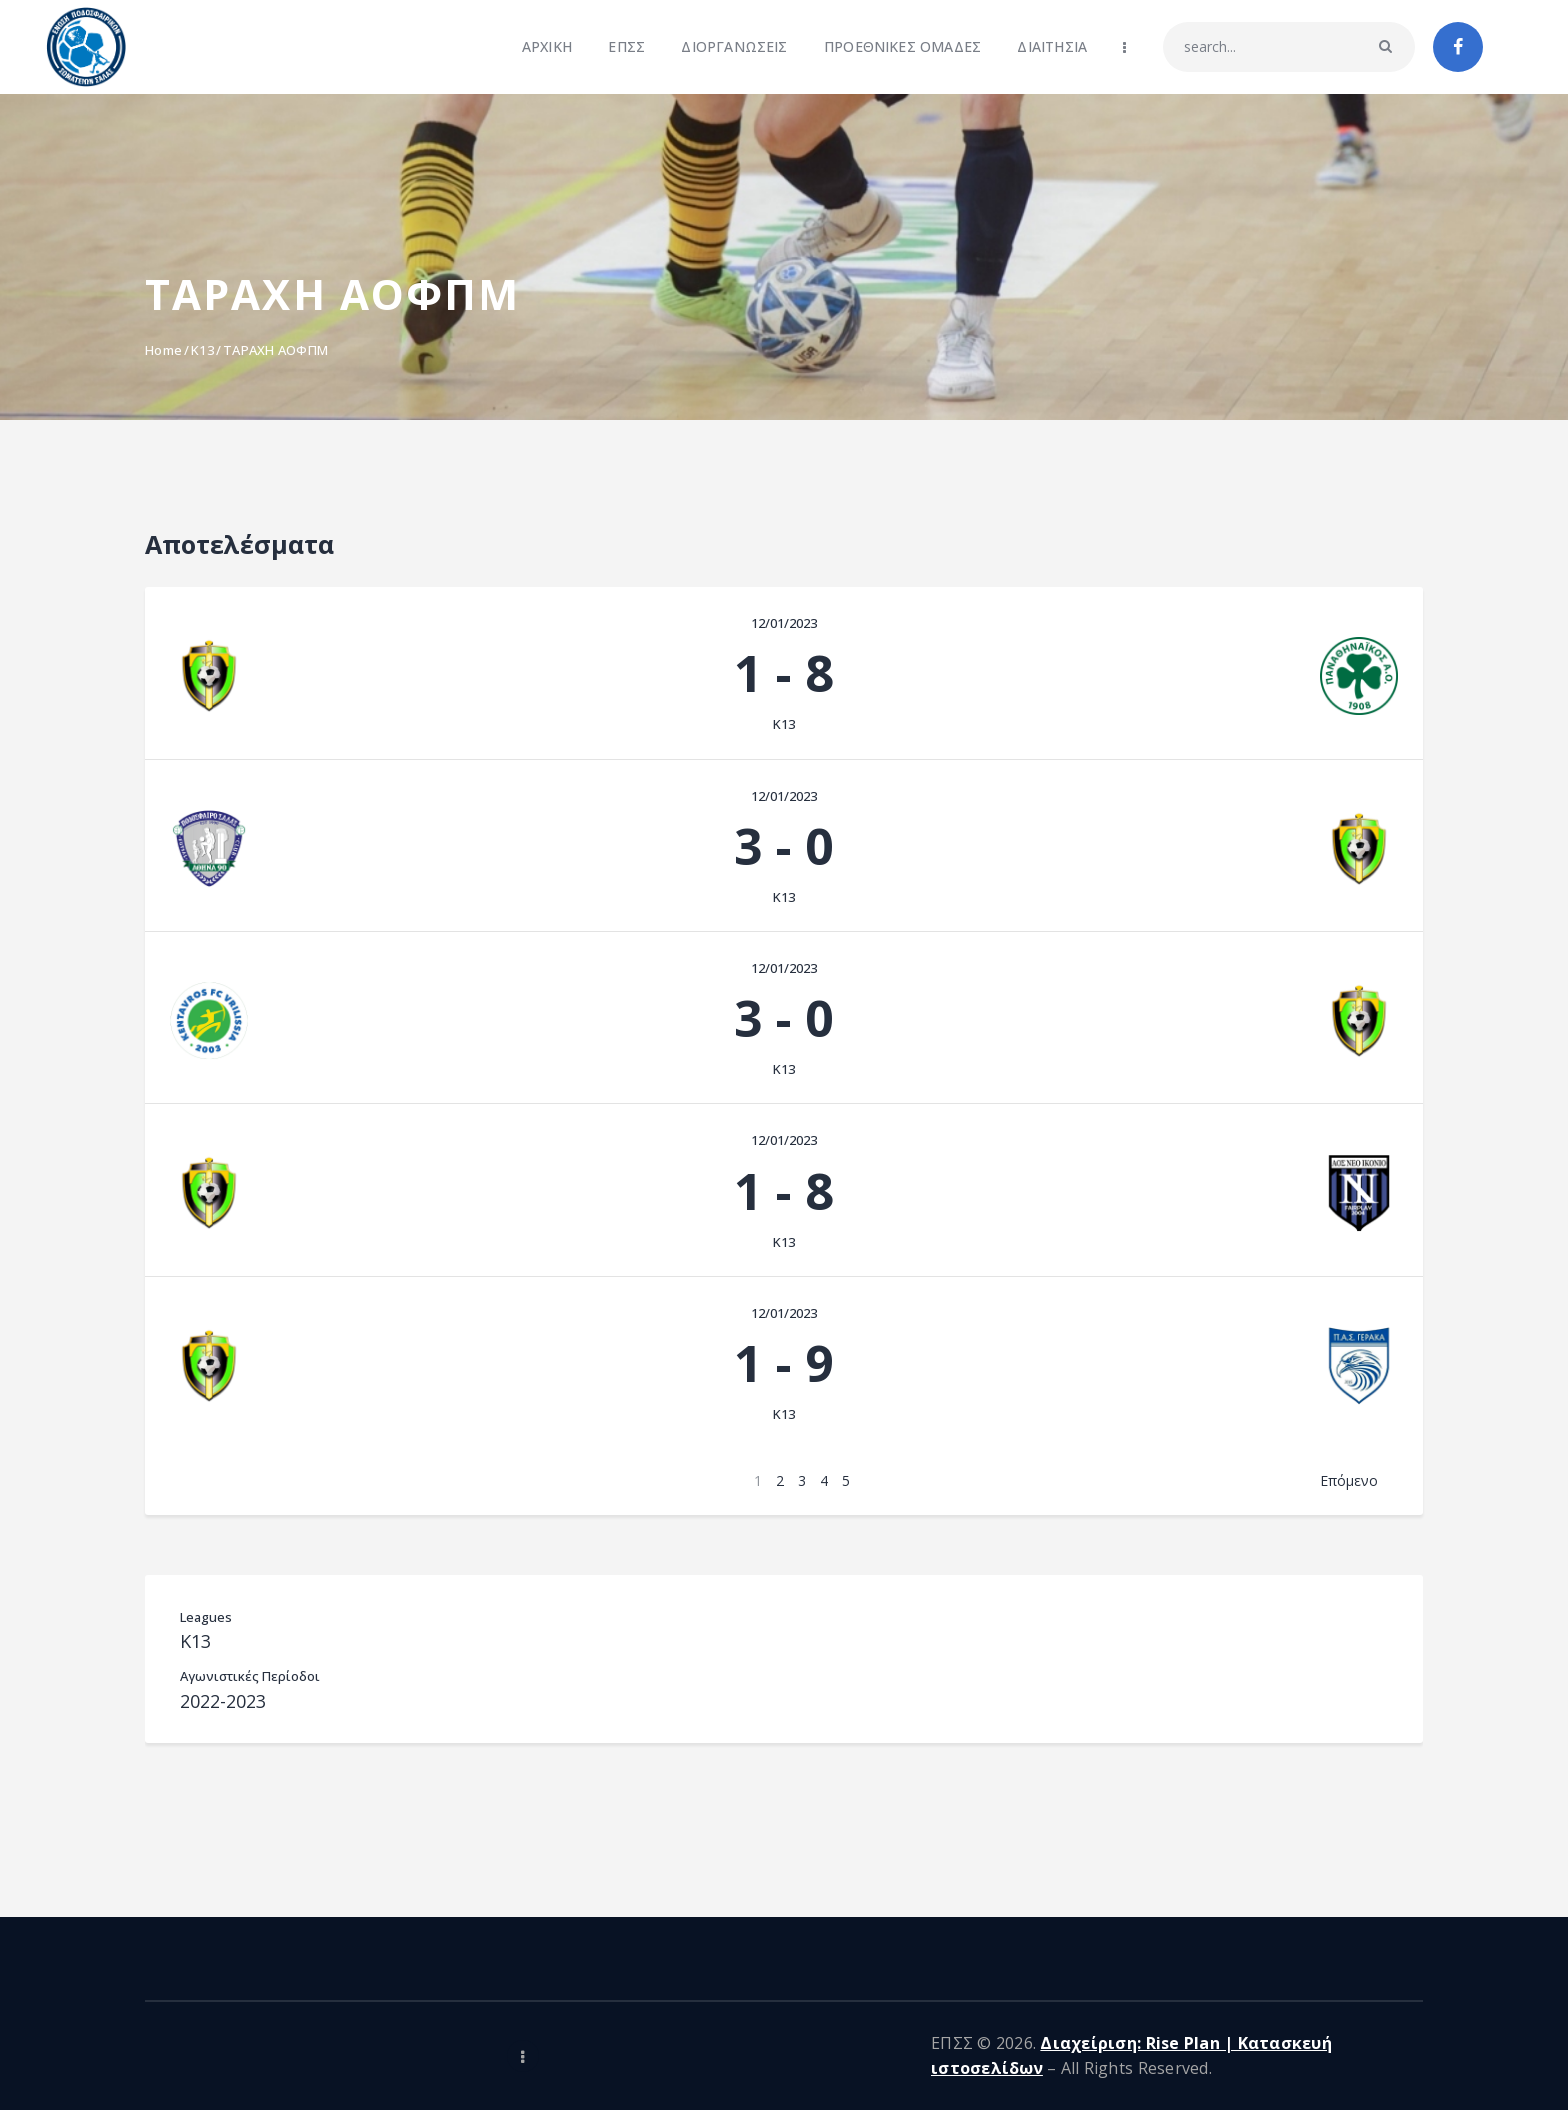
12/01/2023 (784, 623)
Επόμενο (1349, 1480)
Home (163, 350)
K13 (202, 350)
